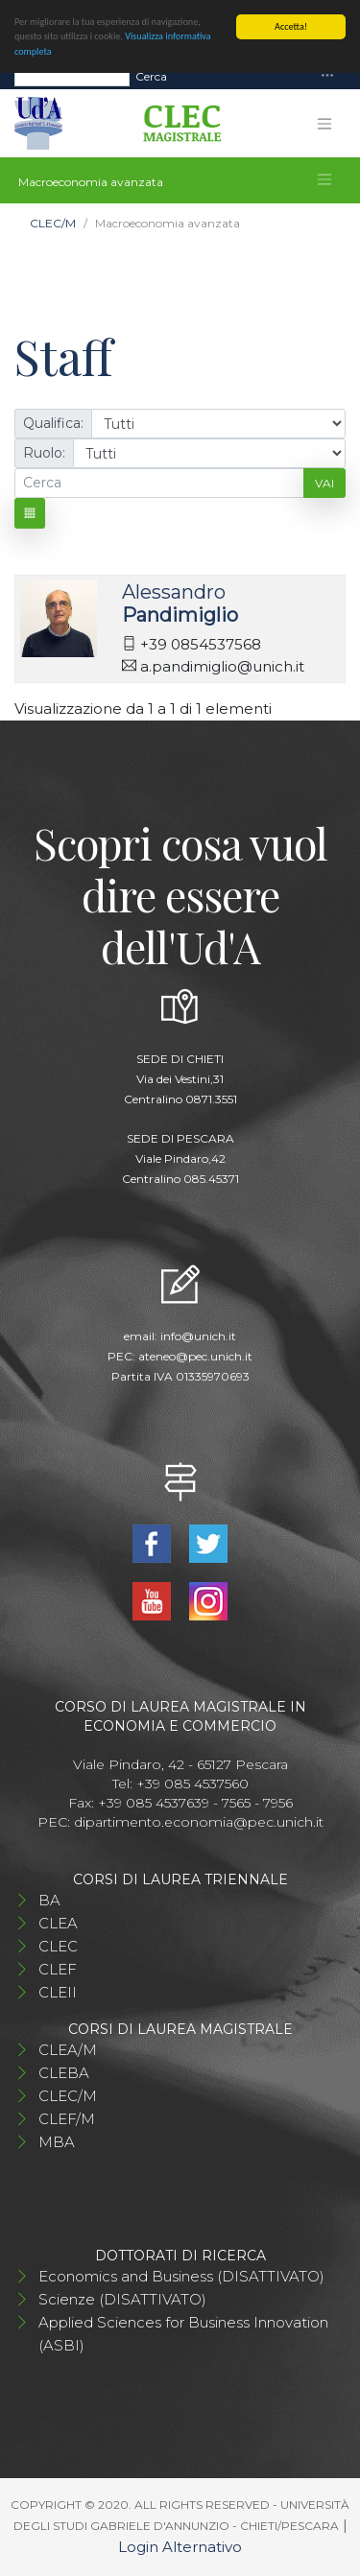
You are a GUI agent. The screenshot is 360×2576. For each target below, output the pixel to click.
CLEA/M (67, 2050)
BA (49, 1900)
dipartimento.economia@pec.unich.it (199, 1822)
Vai (324, 483)
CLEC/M (53, 223)
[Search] (72, 75)
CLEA (58, 1923)
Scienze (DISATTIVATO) (122, 2299)
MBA (56, 2142)
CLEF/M (66, 2119)
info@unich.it (198, 1336)
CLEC (58, 1946)
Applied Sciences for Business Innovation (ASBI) (183, 2333)
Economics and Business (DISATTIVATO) (181, 2276)
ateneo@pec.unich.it (195, 1356)
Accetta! (291, 26)
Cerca (151, 75)
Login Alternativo (180, 2547)
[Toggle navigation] (327, 76)
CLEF (57, 1969)
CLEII (57, 1992)
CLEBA (63, 2073)
